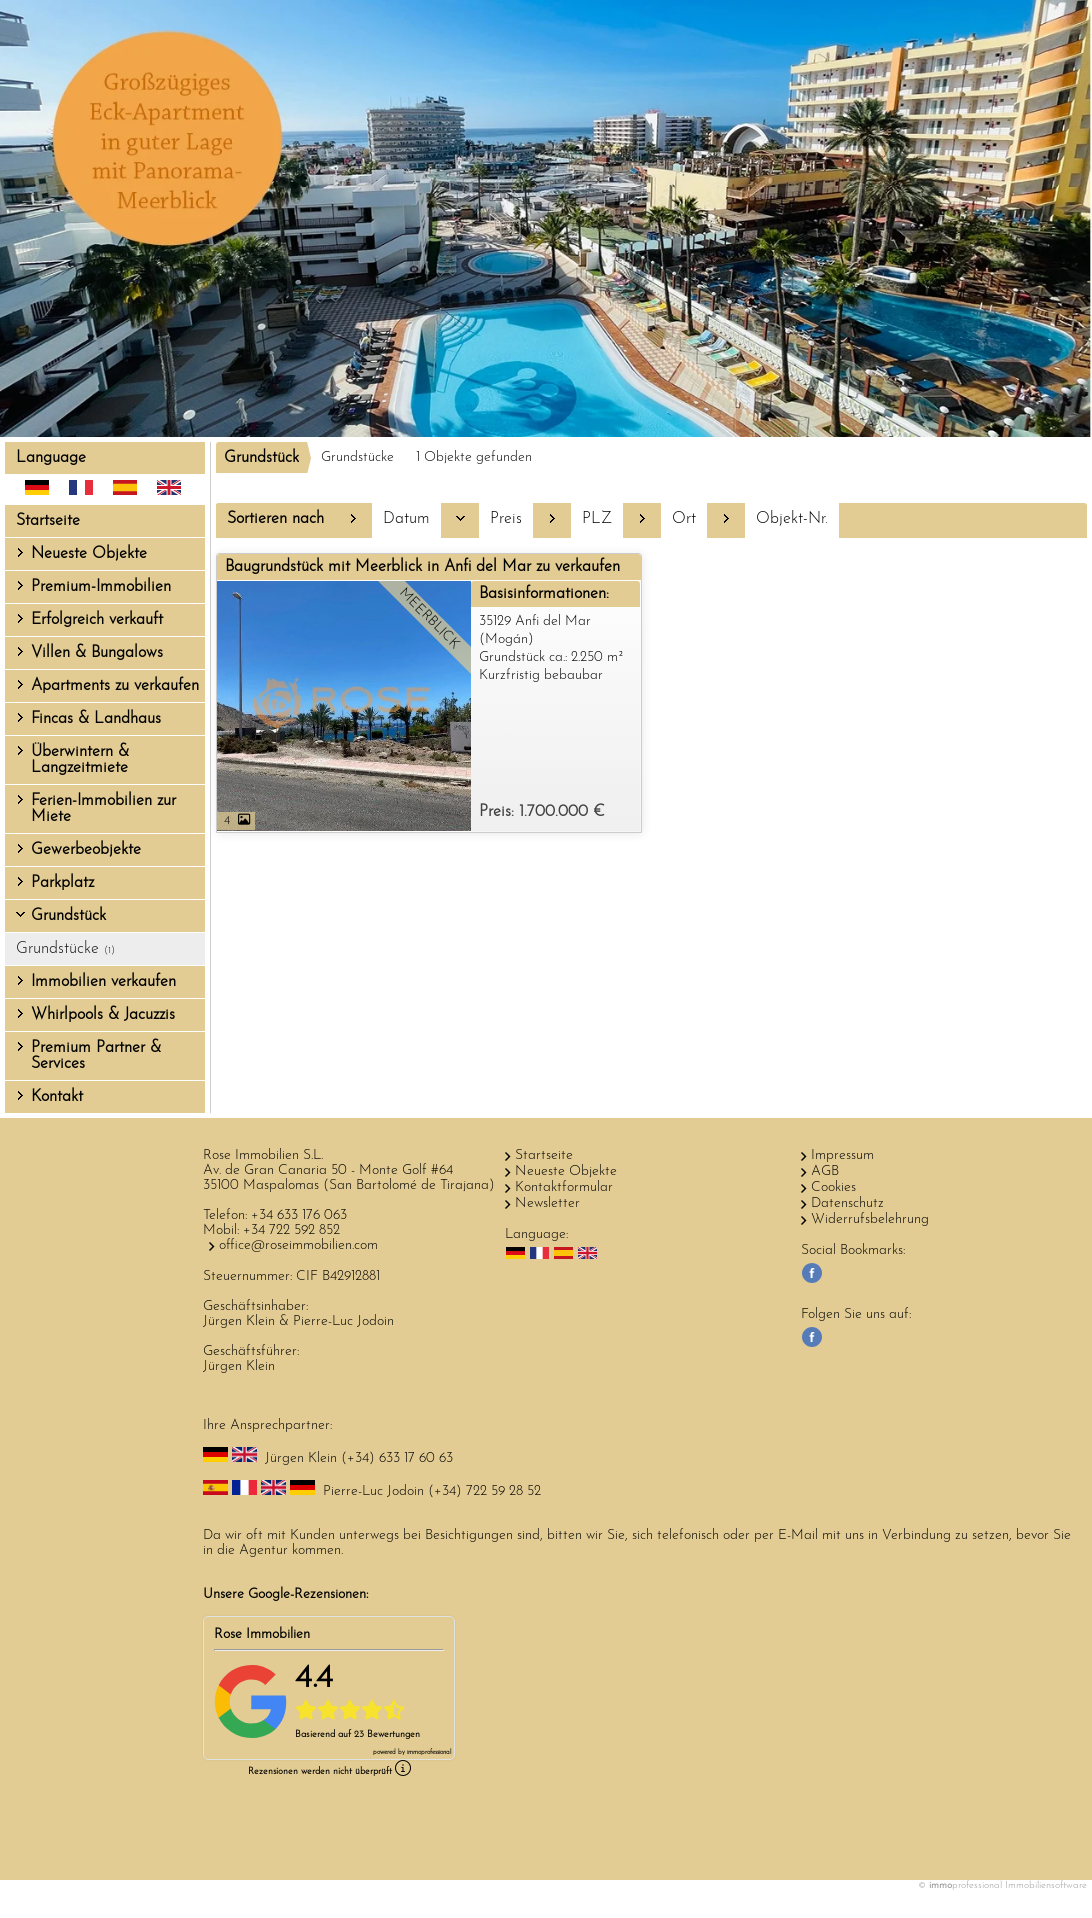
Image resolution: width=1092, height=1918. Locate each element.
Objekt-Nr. (792, 519)
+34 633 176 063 (299, 1215)
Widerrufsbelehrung (870, 1219)
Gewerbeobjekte (86, 850)
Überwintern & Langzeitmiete (80, 760)
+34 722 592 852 (291, 1230)
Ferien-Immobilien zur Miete (103, 809)
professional (429, 1752)
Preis (506, 519)
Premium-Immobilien (101, 587)
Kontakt (57, 1097)
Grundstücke (65, 949)
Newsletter (547, 1203)
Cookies (833, 1187)
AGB (825, 1171)
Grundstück (68, 916)
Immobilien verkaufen (103, 982)
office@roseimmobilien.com (298, 1245)
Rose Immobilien (262, 1634)
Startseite (48, 521)
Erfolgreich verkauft (97, 620)
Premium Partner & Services (96, 1056)
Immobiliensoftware (1046, 1885)
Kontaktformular (564, 1187)
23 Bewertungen (387, 1734)
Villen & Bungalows (97, 653)
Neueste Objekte (89, 554)
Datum (406, 519)
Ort (684, 519)
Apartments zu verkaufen (115, 686)
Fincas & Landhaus (96, 719)
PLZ (597, 519)
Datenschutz (847, 1203)
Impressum (842, 1155)
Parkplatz (62, 883)
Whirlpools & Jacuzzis (103, 1015)
